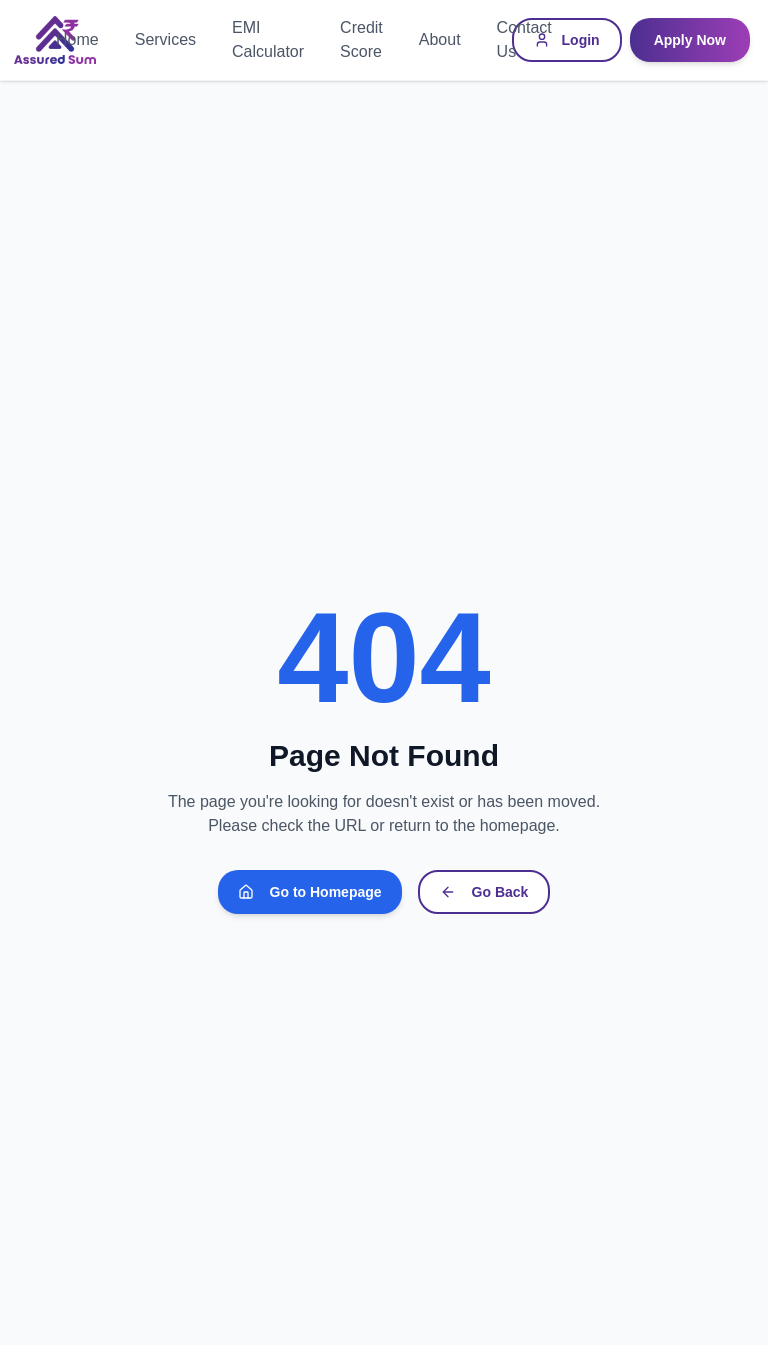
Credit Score (361, 39)
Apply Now (690, 40)
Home (77, 39)
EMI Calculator (268, 39)
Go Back (484, 892)
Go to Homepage (310, 892)
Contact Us (524, 39)
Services (165, 39)
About (440, 39)
